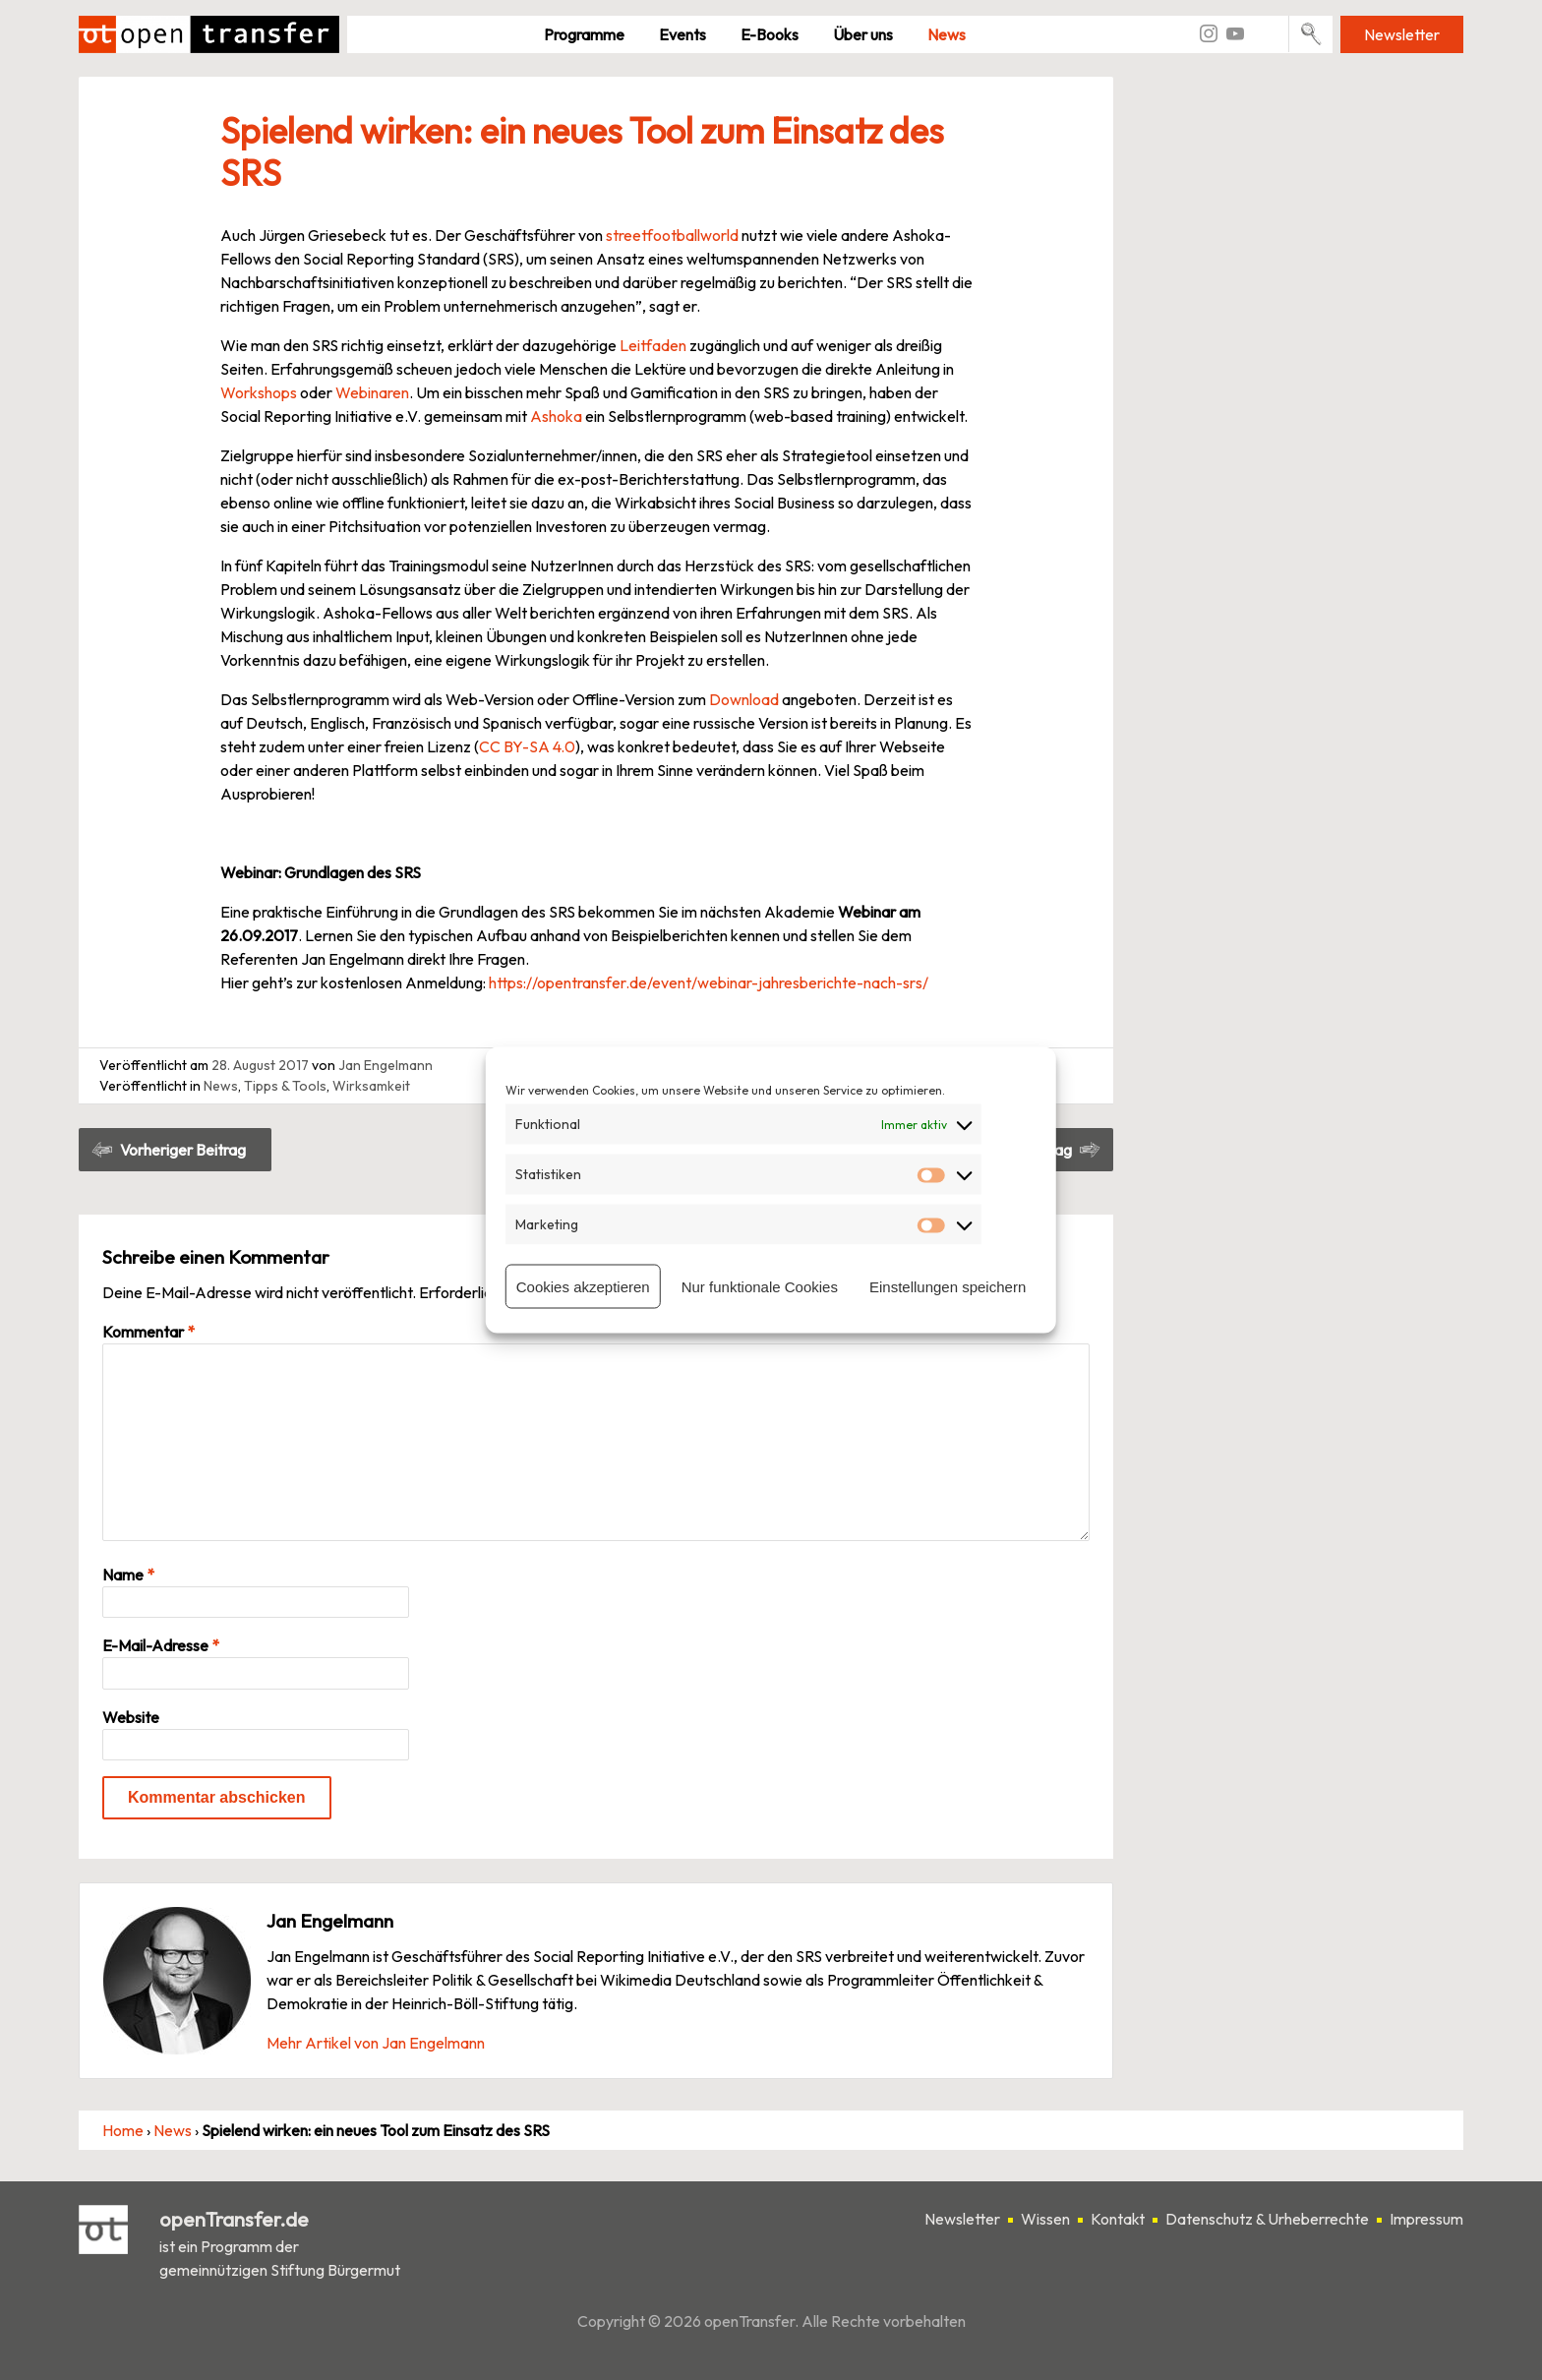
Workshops (258, 392)
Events (682, 34)
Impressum (1426, 2220)
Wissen (1045, 2220)
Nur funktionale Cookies (760, 1286)
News (946, 34)
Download (742, 699)
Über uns (863, 34)
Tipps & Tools (285, 1086)
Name (128, 1574)
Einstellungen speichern (947, 1286)
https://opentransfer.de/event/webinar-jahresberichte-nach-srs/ (710, 982)
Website (130, 1717)
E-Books (770, 34)
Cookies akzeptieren (583, 1286)
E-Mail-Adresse (160, 1645)
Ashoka (556, 416)
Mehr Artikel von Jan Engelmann (376, 2043)
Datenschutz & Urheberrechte (1267, 2220)
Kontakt (1118, 2220)
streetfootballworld (672, 235)
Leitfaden (653, 345)
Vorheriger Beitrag (183, 1150)
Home (123, 2130)
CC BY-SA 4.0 (527, 746)
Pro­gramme (584, 34)
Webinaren (372, 392)
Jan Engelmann (385, 1065)
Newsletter (1402, 34)
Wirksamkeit (371, 1086)
